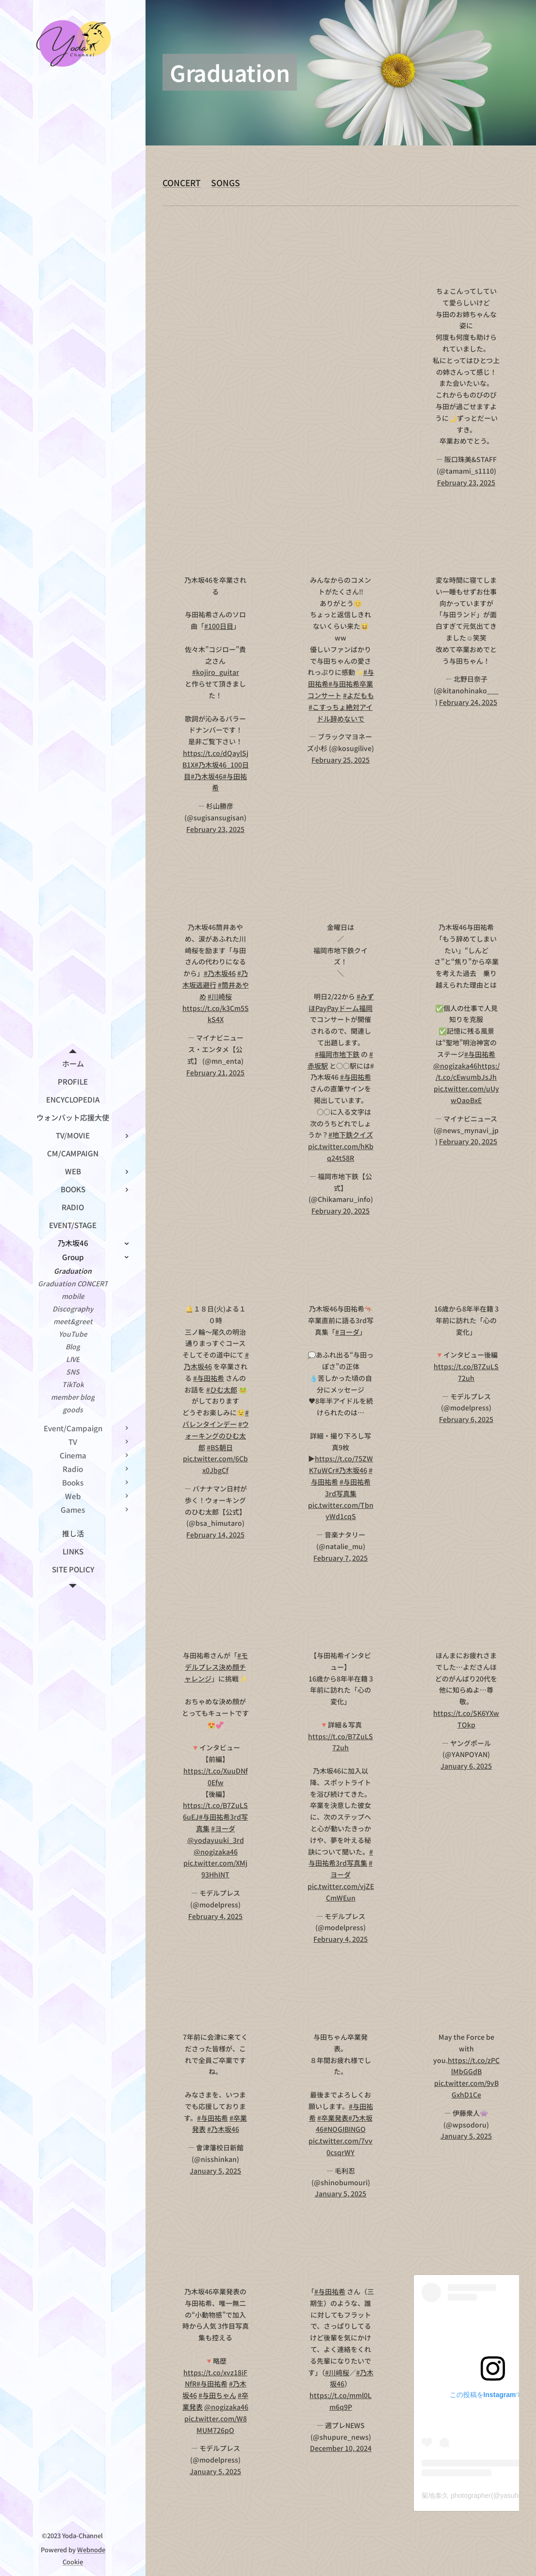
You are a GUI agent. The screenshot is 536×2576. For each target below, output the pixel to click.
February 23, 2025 (466, 482)
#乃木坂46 (207, 776)
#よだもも (358, 695)
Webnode (91, 2549)
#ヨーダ (347, 1331)
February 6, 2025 (466, 1419)
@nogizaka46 (455, 1065)
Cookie (73, 2561)
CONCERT (181, 182)
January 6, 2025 (466, 1766)
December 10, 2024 (341, 2448)
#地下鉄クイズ (350, 1134)
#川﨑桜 (337, 2372)
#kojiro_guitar (215, 672)
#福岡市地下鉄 (337, 1054)
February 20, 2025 (340, 1211)
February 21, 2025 (215, 1072)
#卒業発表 (332, 2118)
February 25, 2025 (340, 760)
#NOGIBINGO (345, 2129)
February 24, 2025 (468, 702)
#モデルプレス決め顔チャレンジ (216, 1666)
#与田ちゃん (217, 2395)
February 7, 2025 (340, 1557)
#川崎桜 (220, 996)
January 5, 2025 (215, 2171)
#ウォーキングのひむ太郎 (217, 1435)
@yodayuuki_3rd (215, 1840)
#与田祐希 (355, 1077)
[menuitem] (73, 1063)
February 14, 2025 (215, 1534)
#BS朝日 (220, 1447)
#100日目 (218, 626)
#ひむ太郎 (221, 1389)
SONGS (225, 182)
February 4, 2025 (215, 1916)
